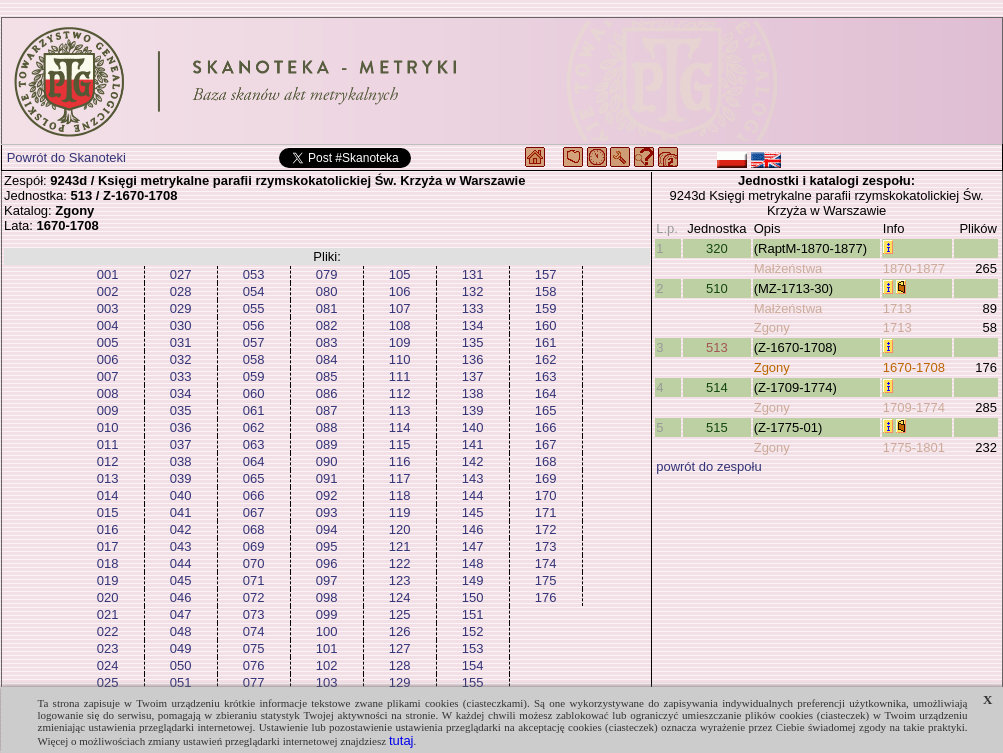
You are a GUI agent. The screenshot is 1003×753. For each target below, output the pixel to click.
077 (254, 682)
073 (254, 614)
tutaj (401, 740)
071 (254, 580)
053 (254, 274)
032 (181, 359)
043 (181, 546)
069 (254, 546)
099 (327, 614)
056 (254, 325)
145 (473, 512)
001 (108, 274)
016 (108, 529)
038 (181, 461)
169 (546, 478)
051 (181, 682)
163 (546, 376)
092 (327, 495)
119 (400, 512)
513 (717, 347)
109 (400, 342)
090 (327, 461)
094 (327, 529)
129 (400, 682)
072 (254, 597)
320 (717, 248)
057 (254, 342)
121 (400, 546)
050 (181, 665)
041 (181, 512)
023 (108, 648)
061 (254, 410)
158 (546, 291)
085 (327, 376)
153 (473, 648)
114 (400, 427)
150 (473, 597)
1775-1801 (914, 447)
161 (546, 342)
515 (717, 427)
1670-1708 (914, 367)
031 (181, 342)
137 (473, 376)
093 (327, 512)
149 (473, 580)
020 (108, 597)
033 (181, 376)
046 (181, 597)
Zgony (772, 327)
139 (473, 410)
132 (473, 291)
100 (327, 631)
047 (181, 614)
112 (400, 393)
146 (473, 529)
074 (254, 631)
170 (546, 495)
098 (327, 597)
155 (473, 682)
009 (108, 410)
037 (181, 444)
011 (108, 444)
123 (400, 580)
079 (327, 274)
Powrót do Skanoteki (66, 157)
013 (108, 478)
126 (400, 631)
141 (473, 444)
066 (254, 495)
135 (473, 342)
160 (546, 325)
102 (327, 665)
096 (327, 563)
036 (181, 427)
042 (181, 529)
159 (546, 308)
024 (108, 665)
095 (327, 546)
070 (254, 563)
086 (327, 393)
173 (546, 546)
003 (108, 308)
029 (181, 308)
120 (400, 529)
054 (254, 291)
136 (473, 359)
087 (327, 410)
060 (254, 393)
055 (254, 308)
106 (400, 291)
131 (473, 274)
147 (473, 546)
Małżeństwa (788, 268)
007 (108, 376)
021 (108, 614)
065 (254, 478)
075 (254, 648)
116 (400, 461)
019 (108, 580)
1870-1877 (914, 268)
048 (181, 631)
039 (181, 478)
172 (546, 529)
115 (400, 444)
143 (473, 478)
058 (254, 359)
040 (181, 495)
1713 (897, 308)
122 (400, 563)
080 (327, 291)
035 (181, 410)
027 (181, 274)
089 (327, 444)
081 (327, 308)
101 (327, 648)
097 (327, 580)
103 (327, 682)
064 (254, 461)
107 (400, 308)
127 (400, 648)
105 (400, 274)
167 (546, 444)
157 (546, 274)
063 (254, 444)
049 (181, 648)
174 (546, 563)
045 (181, 580)
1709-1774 (914, 407)
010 (108, 427)
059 (254, 376)
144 (473, 495)
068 (254, 529)
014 (108, 495)
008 (108, 393)
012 (108, 461)
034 (181, 393)
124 (400, 597)
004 (108, 325)
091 (327, 478)
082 (327, 325)
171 (546, 512)
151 (473, 614)
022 (108, 631)
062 (254, 427)
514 (717, 387)
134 (473, 325)
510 (717, 288)
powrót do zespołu (709, 466)
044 (181, 563)
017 (108, 546)
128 (400, 665)
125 (400, 614)
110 (400, 359)
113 (400, 410)
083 (327, 342)
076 (254, 665)
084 (327, 359)
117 (400, 478)
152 (473, 631)
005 (108, 342)
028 (181, 291)
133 (473, 308)
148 (473, 563)
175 (546, 580)
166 (546, 427)
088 (327, 427)
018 (108, 563)
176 (546, 597)
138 (473, 393)
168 (546, 461)
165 (546, 410)
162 (546, 359)
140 (473, 427)
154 (473, 665)
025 (108, 682)
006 (108, 359)
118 (400, 495)
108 (400, 325)
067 (254, 512)
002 (108, 291)
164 (546, 393)
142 (473, 461)
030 (181, 325)
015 (108, 512)
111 (400, 376)
